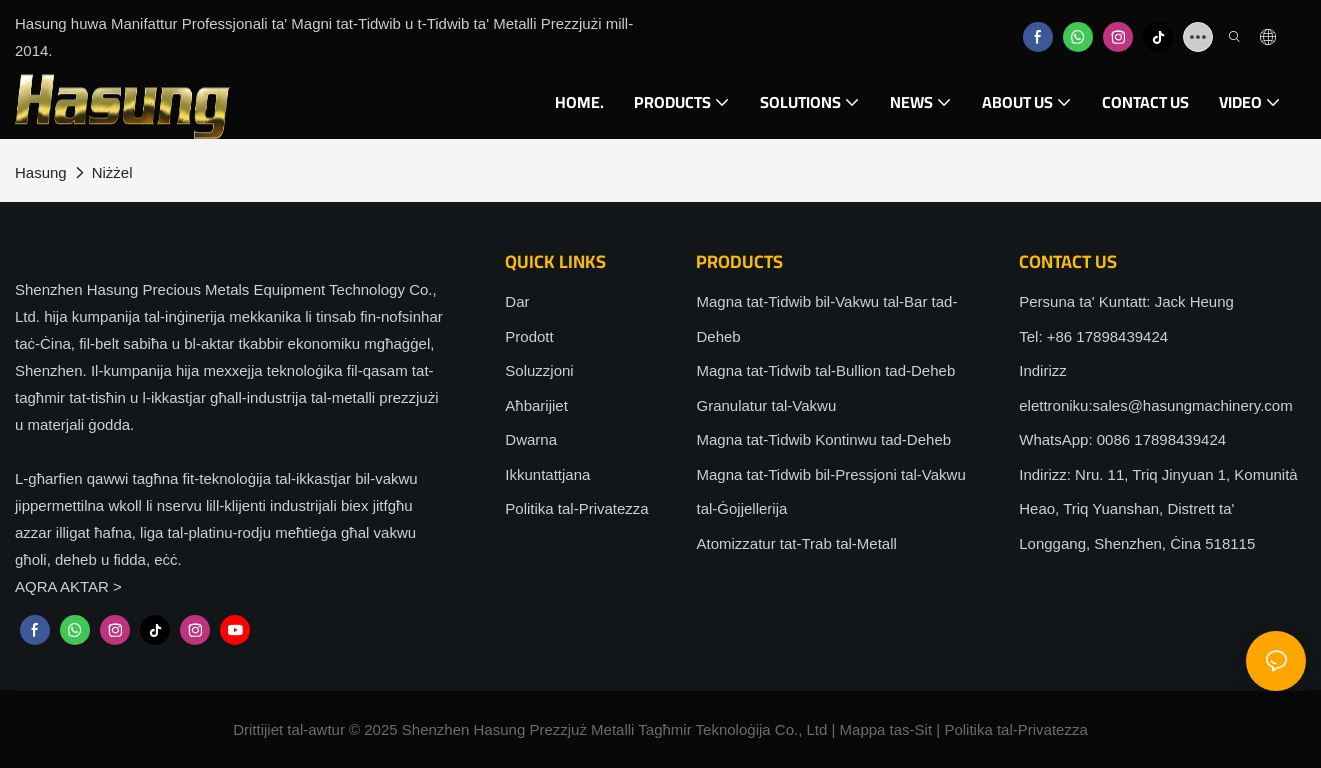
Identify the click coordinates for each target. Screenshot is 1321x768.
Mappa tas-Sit (886, 729)
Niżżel (112, 172)
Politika (968, 729)
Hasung (41, 172)
